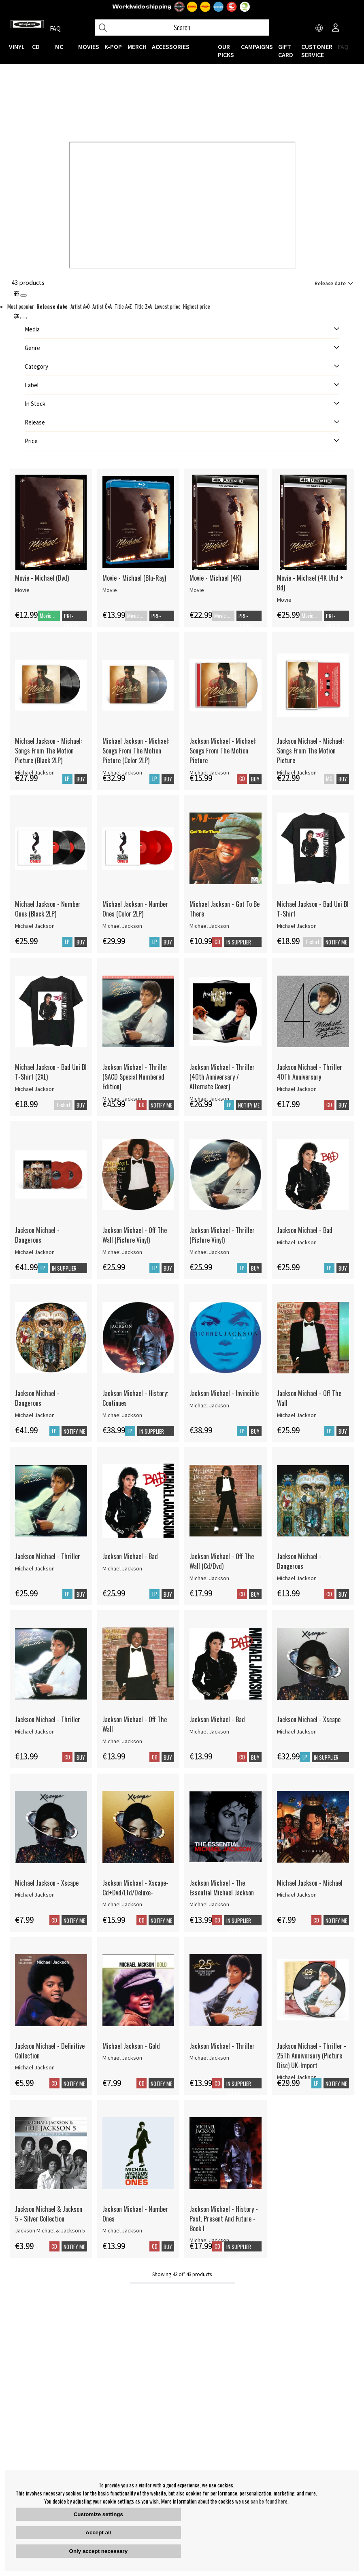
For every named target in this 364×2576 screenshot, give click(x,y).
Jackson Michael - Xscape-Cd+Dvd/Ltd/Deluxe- (135, 1887)
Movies (88, 46)
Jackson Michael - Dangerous (37, 1235)
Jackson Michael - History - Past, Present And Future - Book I (223, 2218)
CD (36, 46)
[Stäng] (23, 295)
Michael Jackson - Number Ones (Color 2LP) (135, 909)
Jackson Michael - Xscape (309, 1719)
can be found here (269, 2501)
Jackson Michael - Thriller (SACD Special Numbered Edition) (135, 1076)
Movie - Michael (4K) (215, 578)
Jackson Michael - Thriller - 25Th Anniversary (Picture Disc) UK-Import (311, 2055)
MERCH (137, 46)
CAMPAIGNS (257, 46)
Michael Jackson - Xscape (47, 1883)
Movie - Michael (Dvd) (42, 578)
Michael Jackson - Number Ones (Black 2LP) (48, 909)
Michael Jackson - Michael (310, 1883)
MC (59, 46)
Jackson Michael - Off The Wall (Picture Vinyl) (134, 1235)
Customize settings (98, 2514)
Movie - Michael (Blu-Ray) (134, 578)
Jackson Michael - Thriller (47, 1556)
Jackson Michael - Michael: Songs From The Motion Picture (222, 750)
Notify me (336, 942)
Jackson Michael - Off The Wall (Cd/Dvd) (221, 1561)
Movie (22, 590)
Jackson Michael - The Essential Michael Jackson (221, 1887)
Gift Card (285, 50)
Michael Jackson (35, 925)
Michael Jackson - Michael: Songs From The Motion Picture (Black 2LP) (48, 750)
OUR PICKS (226, 50)
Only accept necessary (98, 2551)
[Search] (182, 27)
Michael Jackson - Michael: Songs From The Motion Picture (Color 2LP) (135, 750)
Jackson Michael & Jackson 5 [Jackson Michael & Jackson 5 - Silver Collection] (50, 2230)
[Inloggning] (335, 28)
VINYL (17, 46)
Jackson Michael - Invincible (224, 1393)
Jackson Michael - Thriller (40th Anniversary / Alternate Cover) (222, 1076)
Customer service (316, 50)
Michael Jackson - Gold (131, 2046)
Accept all (98, 2532)
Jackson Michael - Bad (304, 1230)
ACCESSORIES (170, 46)
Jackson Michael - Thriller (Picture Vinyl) (222, 1235)
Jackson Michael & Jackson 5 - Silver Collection (48, 2214)
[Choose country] (319, 28)
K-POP (113, 46)
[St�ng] (23, 318)
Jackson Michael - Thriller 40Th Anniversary (309, 1072)
